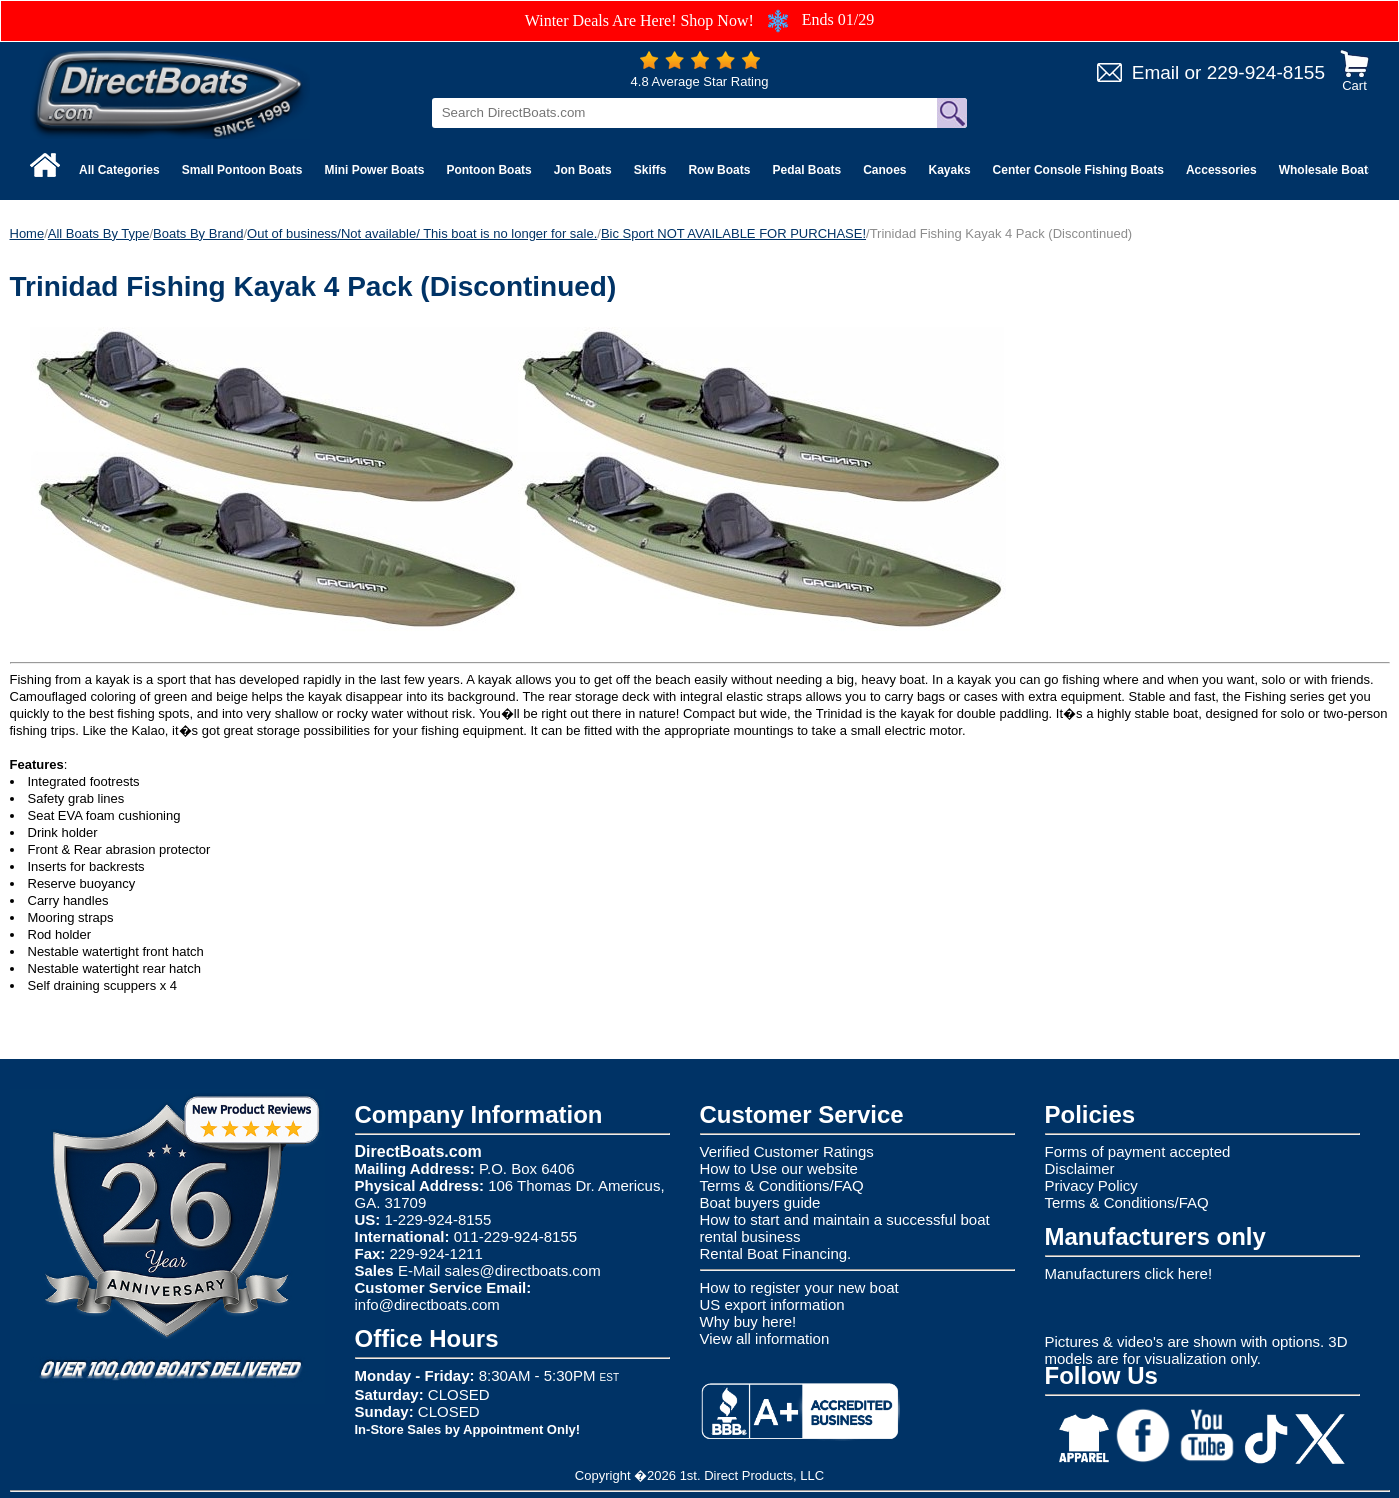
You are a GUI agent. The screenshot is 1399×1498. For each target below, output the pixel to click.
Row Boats (719, 170)
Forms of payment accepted (1138, 1151)
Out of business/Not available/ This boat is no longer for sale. (422, 233)
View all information (765, 1338)
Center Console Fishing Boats (1078, 170)
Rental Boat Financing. (776, 1253)
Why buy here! (748, 1321)
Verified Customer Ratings (787, 1151)
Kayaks (950, 170)
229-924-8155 (1266, 72)
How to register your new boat (799, 1287)
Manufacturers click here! (1129, 1273)
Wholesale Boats (1327, 170)
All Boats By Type (99, 233)
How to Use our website (779, 1168)
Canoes (884, 170)
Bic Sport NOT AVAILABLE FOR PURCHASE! (733, 233)
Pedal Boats (806, 170)
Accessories (1221, 170)
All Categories (119, 170)
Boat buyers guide (760, 1202)
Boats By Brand (198, 233)
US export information (772, 1304)
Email (1156, 72)
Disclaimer (1080, 1168)
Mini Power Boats (374, 170)
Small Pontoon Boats (242, 170)
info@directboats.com (427, 1304)
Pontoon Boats (488, 170)
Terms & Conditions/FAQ (782, 1185)
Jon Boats (583, 170)
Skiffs (650, 170)
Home (27, 233)
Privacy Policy (1091, 1185)
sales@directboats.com (523, 1270)
